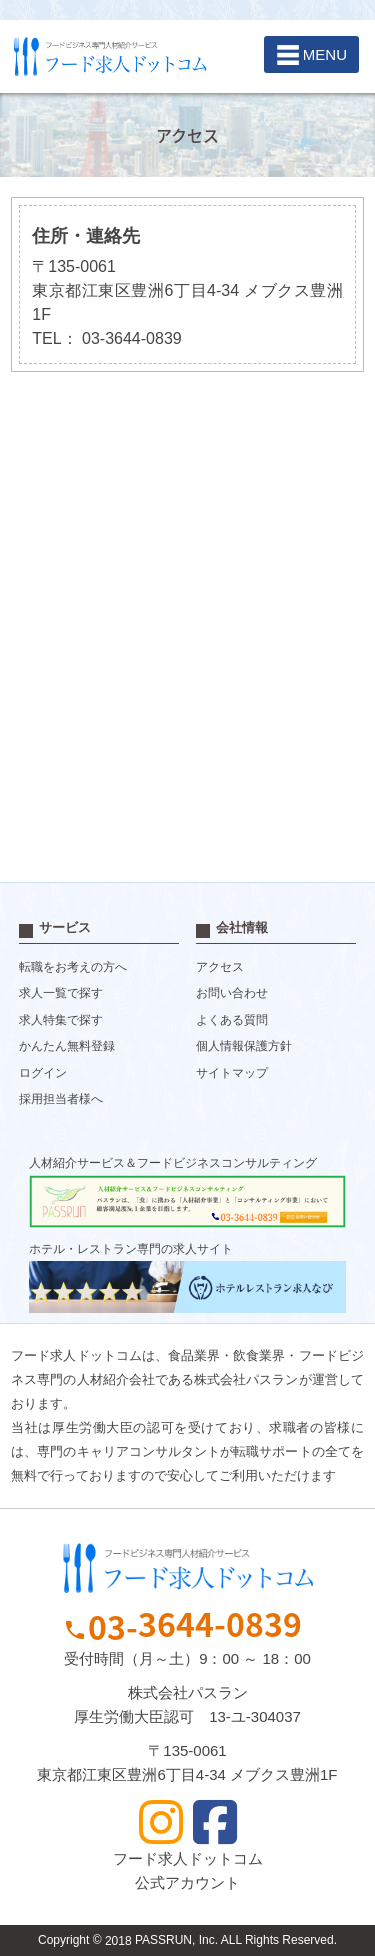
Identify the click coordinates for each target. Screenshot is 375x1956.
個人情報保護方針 (244, 1047)
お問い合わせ (232, 994)
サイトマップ (232, 1073)
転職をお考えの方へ (73, 967)
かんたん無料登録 (67, 1047)
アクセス (220, 967)
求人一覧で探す (61, 994)
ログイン (43, 1073)
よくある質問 (232, 1020)
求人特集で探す (61, 1020)
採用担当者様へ (61, 1100)
